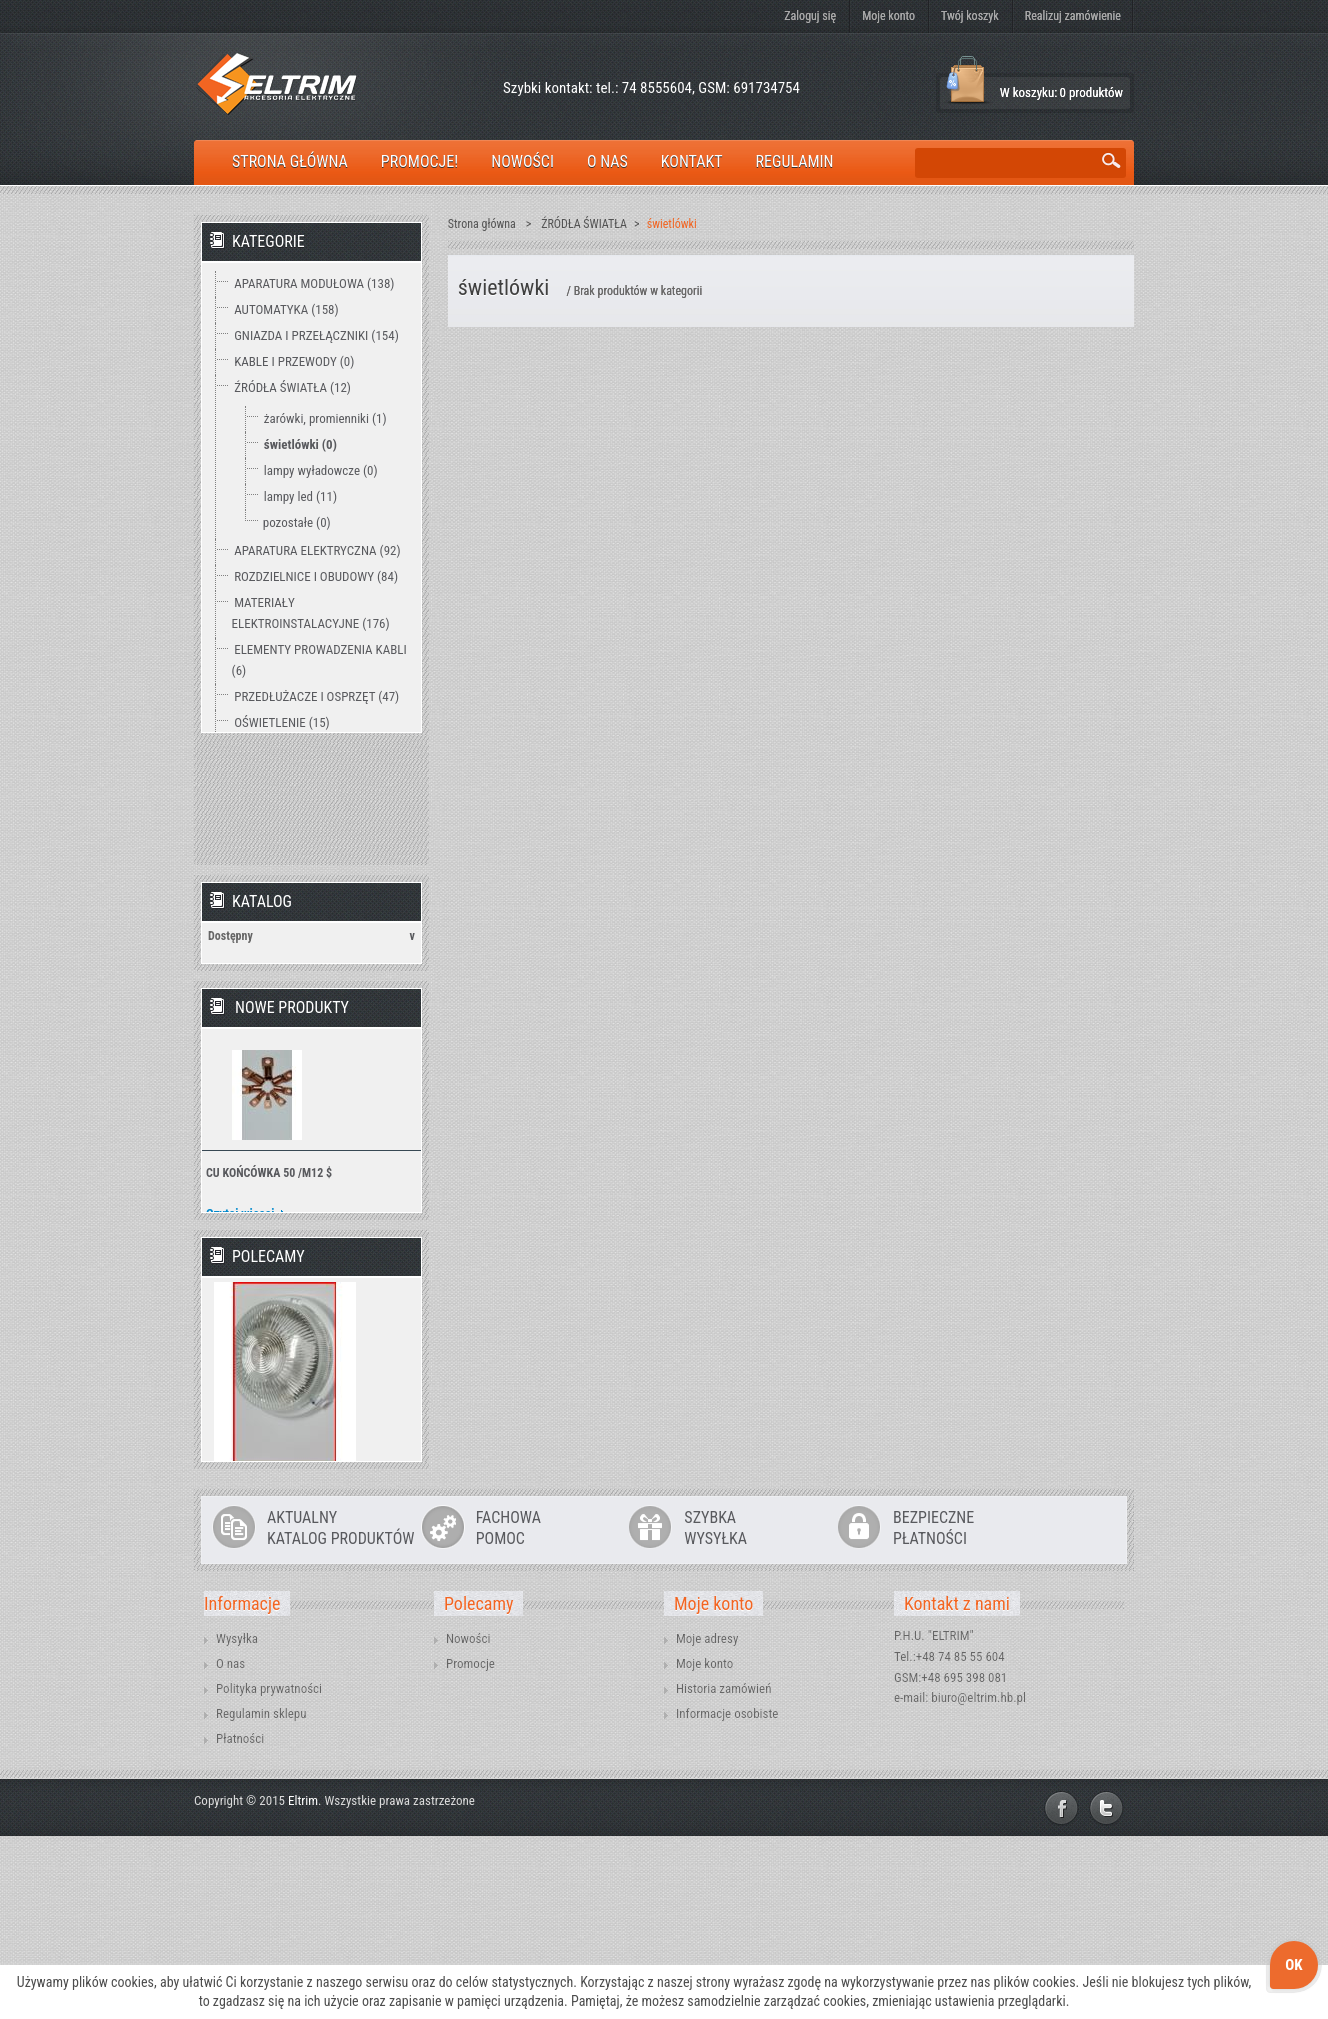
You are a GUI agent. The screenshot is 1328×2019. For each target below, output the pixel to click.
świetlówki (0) (300, 444)
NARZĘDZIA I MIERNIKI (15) (305, 774)
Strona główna (482, 224)
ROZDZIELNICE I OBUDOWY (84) (316, 576)
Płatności (240, 1921)
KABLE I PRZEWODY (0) (294, 361)
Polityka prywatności (269, 1871)
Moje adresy (707, 1821)
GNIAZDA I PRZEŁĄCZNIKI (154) (316, 335)
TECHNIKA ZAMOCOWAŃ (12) (311, 800)
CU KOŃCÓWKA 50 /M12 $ (269, 1227)
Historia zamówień (723, 1871)
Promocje (470, 1846)
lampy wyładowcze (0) (321, 470)
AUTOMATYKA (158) (286, 309)
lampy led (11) (300, 496)
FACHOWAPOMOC (508, 1711)
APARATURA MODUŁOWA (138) (314, 283)
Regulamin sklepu (261, 1896)
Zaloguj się (810, 16)
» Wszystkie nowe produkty (330, 1307)
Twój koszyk (970, 16)
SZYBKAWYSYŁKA (715, 1711)
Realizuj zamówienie (1073, 16)
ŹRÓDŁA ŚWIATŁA (584, 224)
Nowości (468, 1821)
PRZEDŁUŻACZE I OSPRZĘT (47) (316, 696)
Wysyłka (237, 1821)
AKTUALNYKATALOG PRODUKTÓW (340, 1711)
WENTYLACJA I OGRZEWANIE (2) (319, 826)
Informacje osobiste (727, 1896)
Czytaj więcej (240, 1267)
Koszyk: (967, 80)
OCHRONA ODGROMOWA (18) (310, 748)
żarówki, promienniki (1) (325, 418)
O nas (230, 1846)
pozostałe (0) (297, 522)
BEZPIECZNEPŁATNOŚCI (933, 1711)
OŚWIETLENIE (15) (282, 722)
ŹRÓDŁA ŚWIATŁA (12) (292, 387)
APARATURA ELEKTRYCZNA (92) (317, 550)
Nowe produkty (292, 1061)
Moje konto (888, 16)
